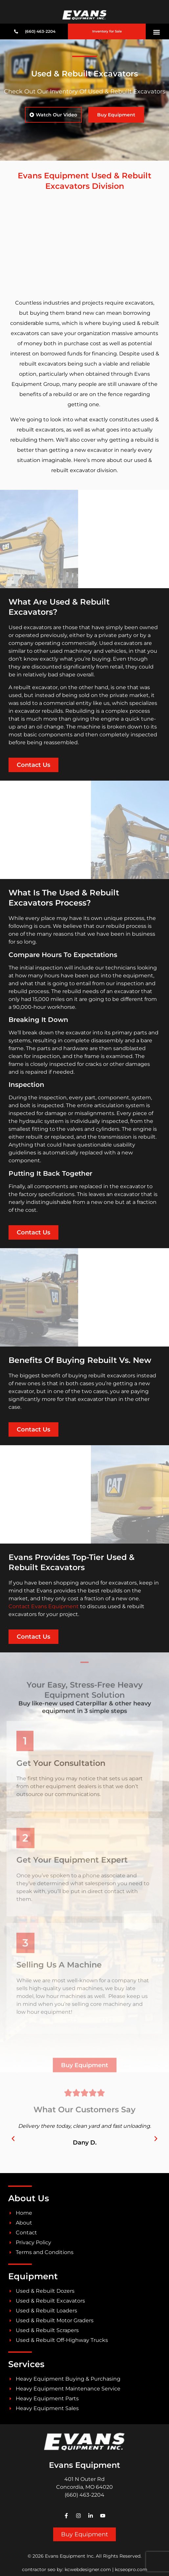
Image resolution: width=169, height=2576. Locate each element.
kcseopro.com (131, 2569)
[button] (156, 32)
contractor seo (38, 2569)
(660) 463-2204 (84, 2495)
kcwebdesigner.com (88, 2569)
